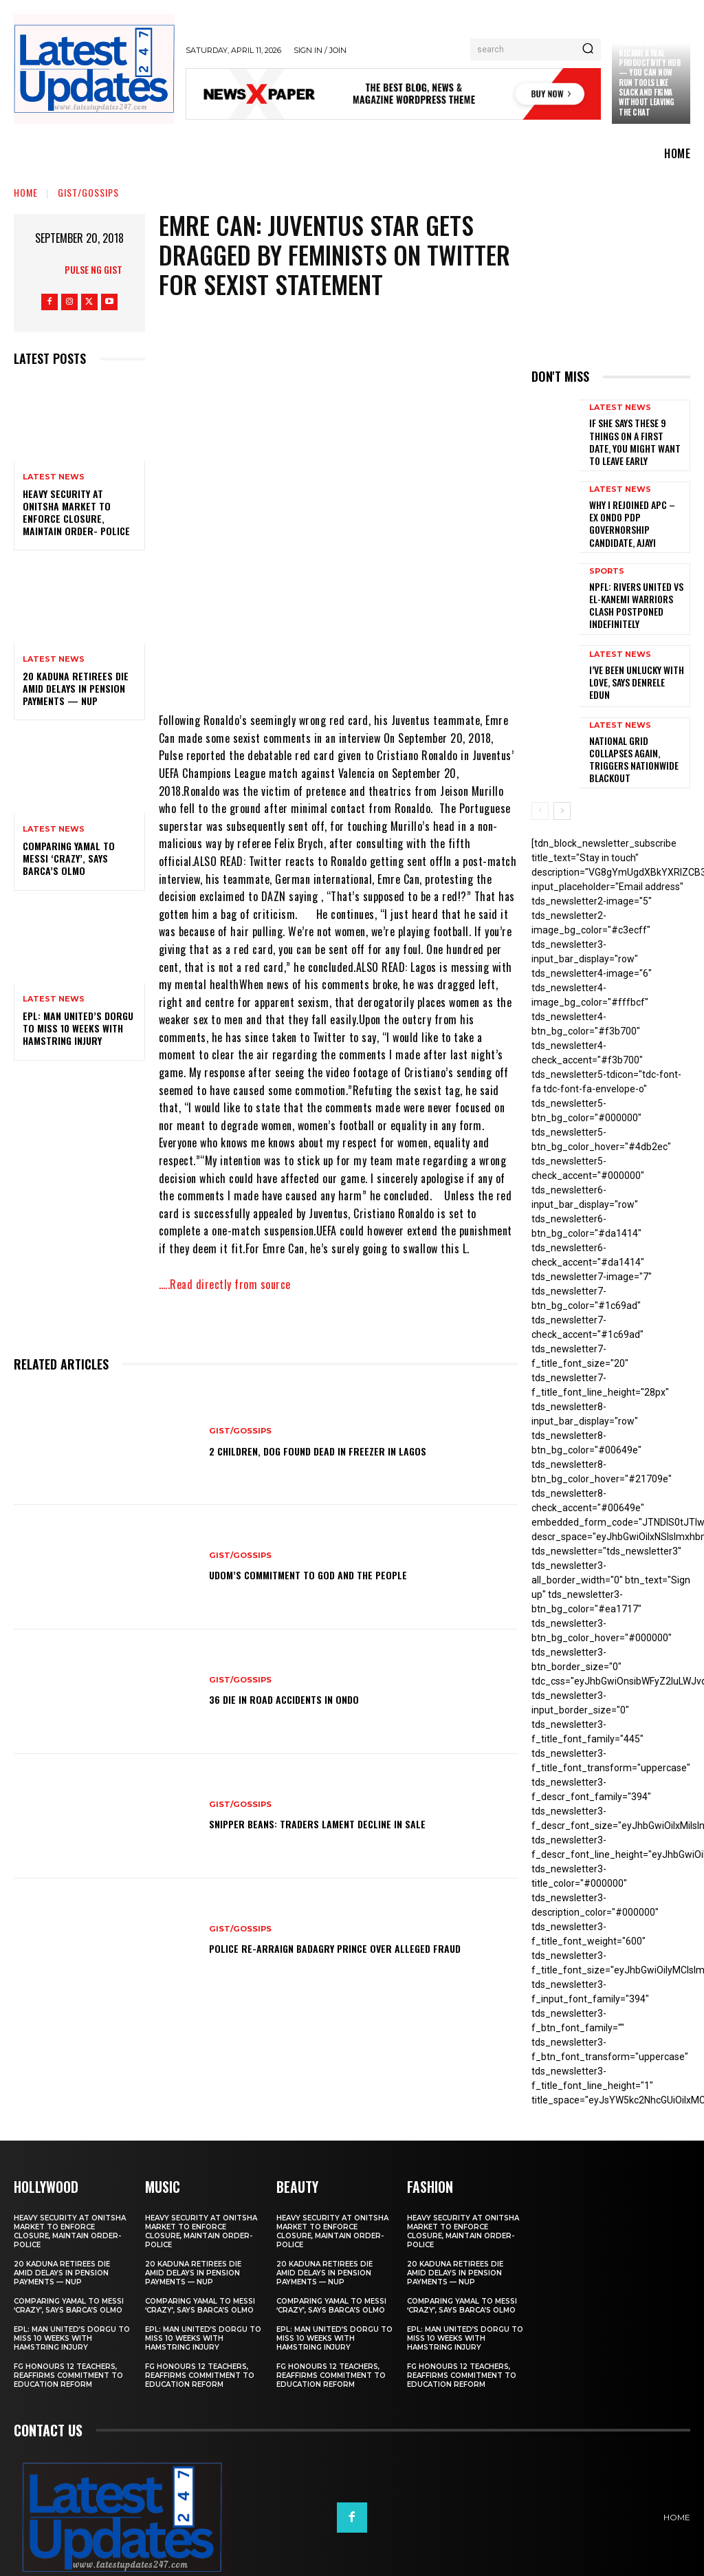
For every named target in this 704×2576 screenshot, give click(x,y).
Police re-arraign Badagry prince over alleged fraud (346, 1948)
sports (606, 559)
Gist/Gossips (88, 192)
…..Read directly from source (225, 1284)
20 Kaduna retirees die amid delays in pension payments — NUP (76, 688)
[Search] (588, 50)
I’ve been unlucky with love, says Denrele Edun (632, 656)
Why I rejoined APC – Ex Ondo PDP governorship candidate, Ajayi (634, 511)
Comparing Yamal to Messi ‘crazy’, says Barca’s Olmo (69, 858)
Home (26, 192)
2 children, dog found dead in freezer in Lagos (342, 1450)
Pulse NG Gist (93, 269)
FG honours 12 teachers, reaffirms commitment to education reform (68, 2343)
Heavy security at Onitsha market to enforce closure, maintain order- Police (76, 512)
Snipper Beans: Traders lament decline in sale (339, 1823)
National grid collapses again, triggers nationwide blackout (635, 728)
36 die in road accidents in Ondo (300, 1699)
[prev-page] (540, 780)
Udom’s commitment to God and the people (330, 1574)
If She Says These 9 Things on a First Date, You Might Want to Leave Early (635, 438)
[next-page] (562, 780)
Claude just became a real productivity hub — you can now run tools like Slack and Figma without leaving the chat (650, 77)
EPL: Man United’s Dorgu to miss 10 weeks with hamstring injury (78, 1028)
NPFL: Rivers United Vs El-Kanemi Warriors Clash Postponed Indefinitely (636, 583)
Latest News (54, 477)
